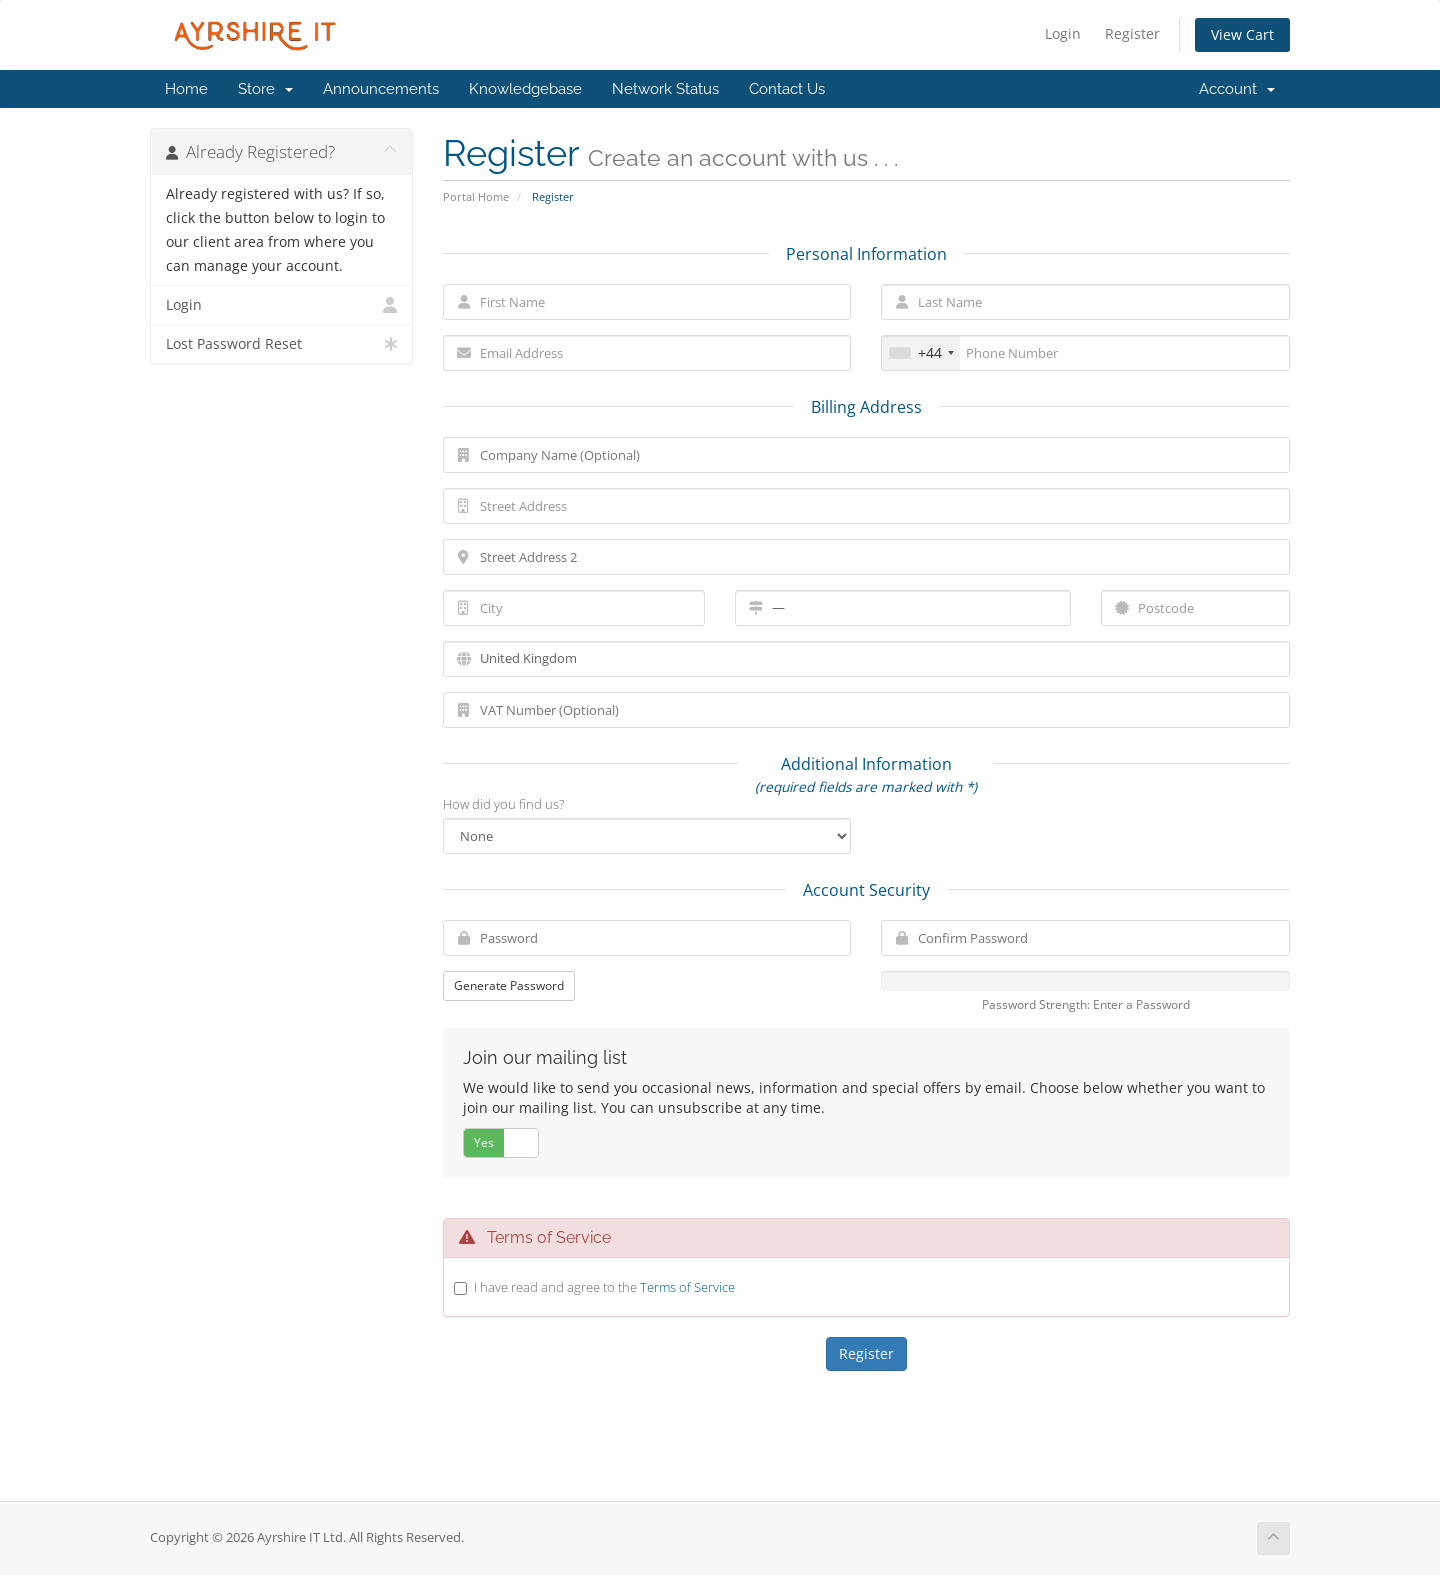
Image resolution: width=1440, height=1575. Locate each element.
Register (1132, 33)
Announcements (381, 89)
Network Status (665, 89)
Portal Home (476, 196)
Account (1237, 89)
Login (1063, 33)
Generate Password (509, 985)
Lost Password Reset (281, 344)
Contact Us (787, 89)
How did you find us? (503, 804)
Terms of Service (687, 1287)
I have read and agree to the (604, 1287)
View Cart (1242, 34)
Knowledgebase (525, 89)
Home (186, 89)
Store (265, 89)
